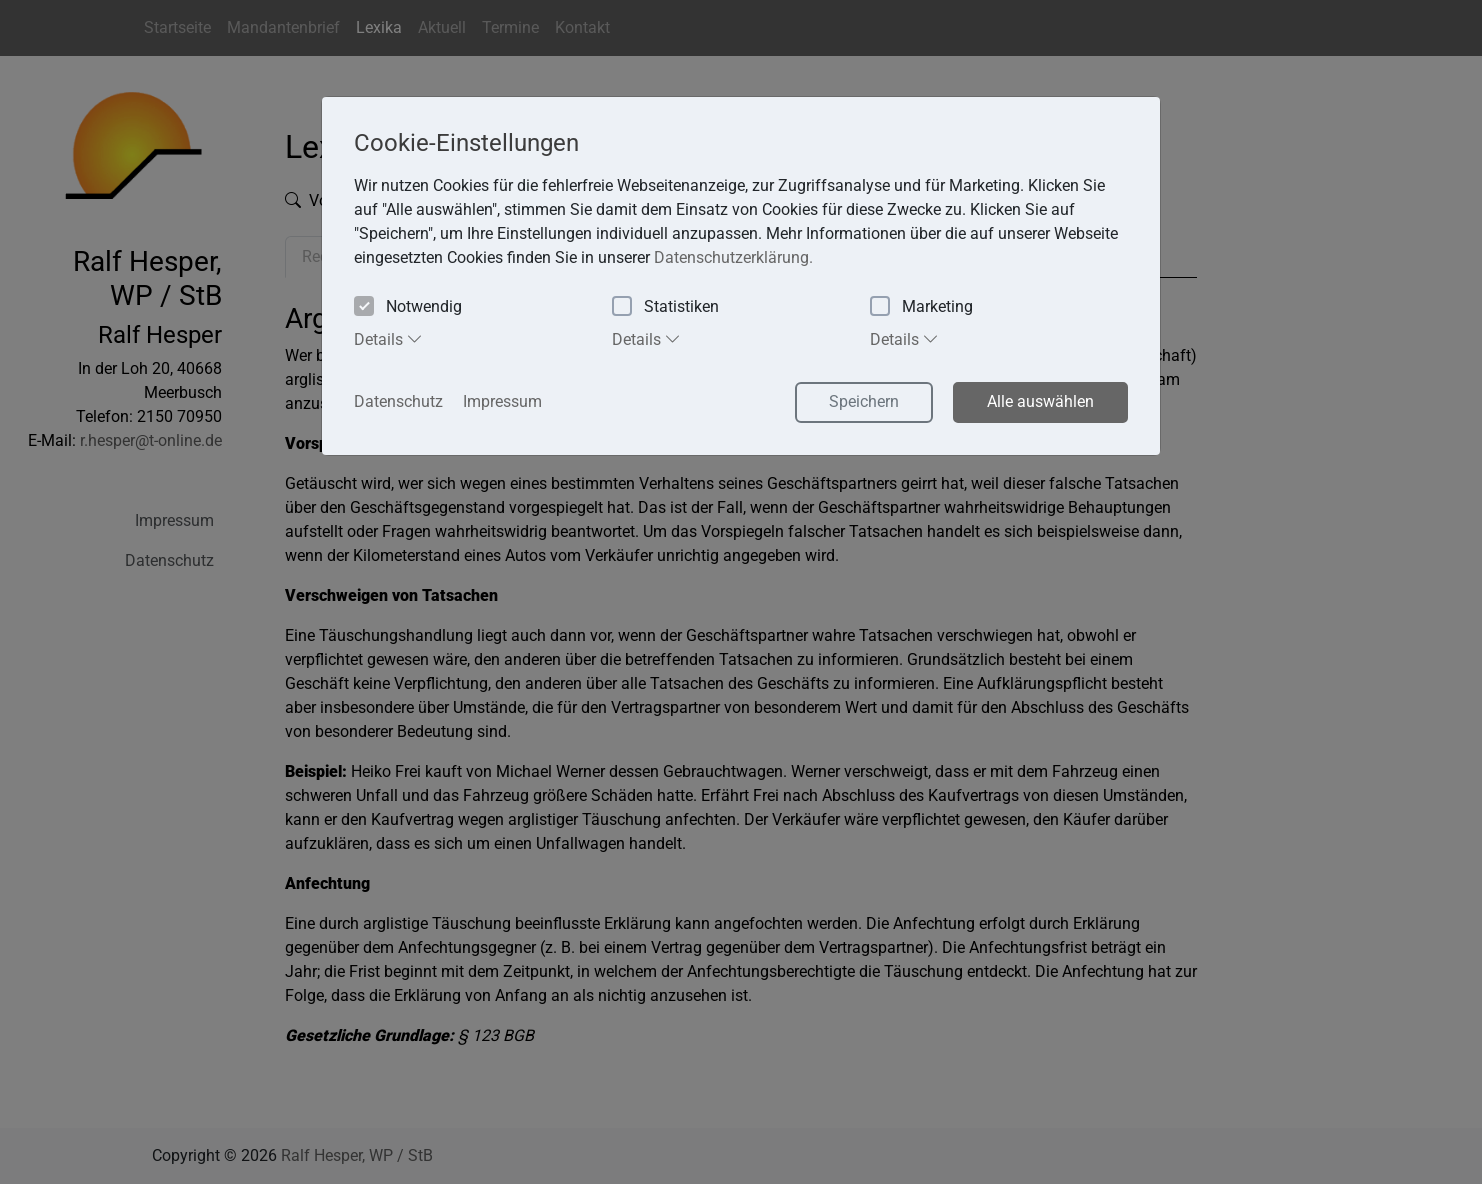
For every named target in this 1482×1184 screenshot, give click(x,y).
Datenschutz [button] (398, 401)
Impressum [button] (502, 401)
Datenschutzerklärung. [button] (733, 257)
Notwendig (408, 307)
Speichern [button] (864, 401)
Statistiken (665, 307)
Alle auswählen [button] (1040, 401)
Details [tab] (388, 339)
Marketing (921, 307)
